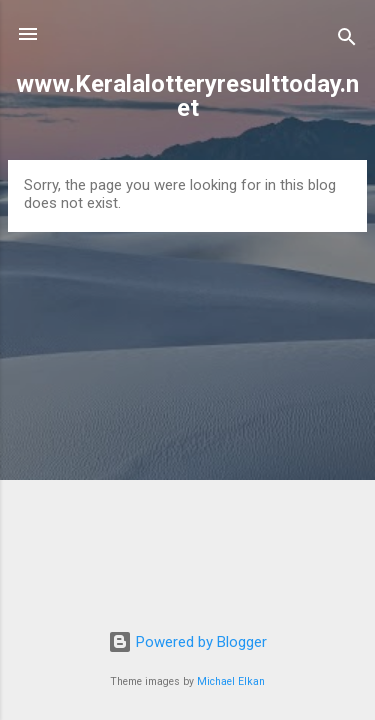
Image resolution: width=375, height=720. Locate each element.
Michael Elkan (231, 681)
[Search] (347, 40)
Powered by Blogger (187, 642)
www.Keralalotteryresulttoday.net (187, 96)
